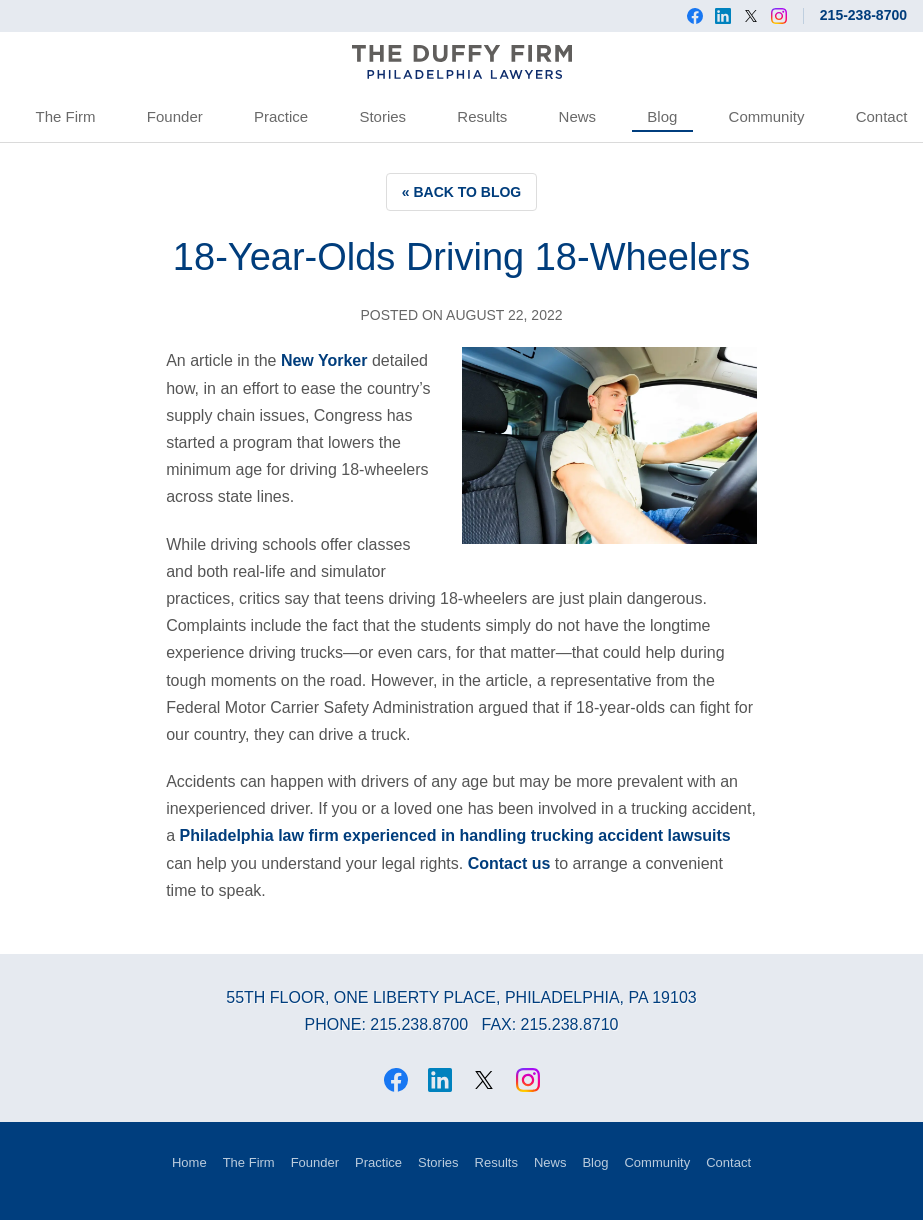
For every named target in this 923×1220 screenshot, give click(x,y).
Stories (382, 116)
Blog (662, 116)
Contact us (509, 863)
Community (767, 116)
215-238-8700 (863, 15)
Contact (882, 116)
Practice (281, 116)
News (578, 116)
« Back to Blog (462, 192)
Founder (175, 116)
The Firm (66, 116)
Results (482, 116)
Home (189, 1162)
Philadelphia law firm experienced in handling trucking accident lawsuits (454, 835)
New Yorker (324, 360)
